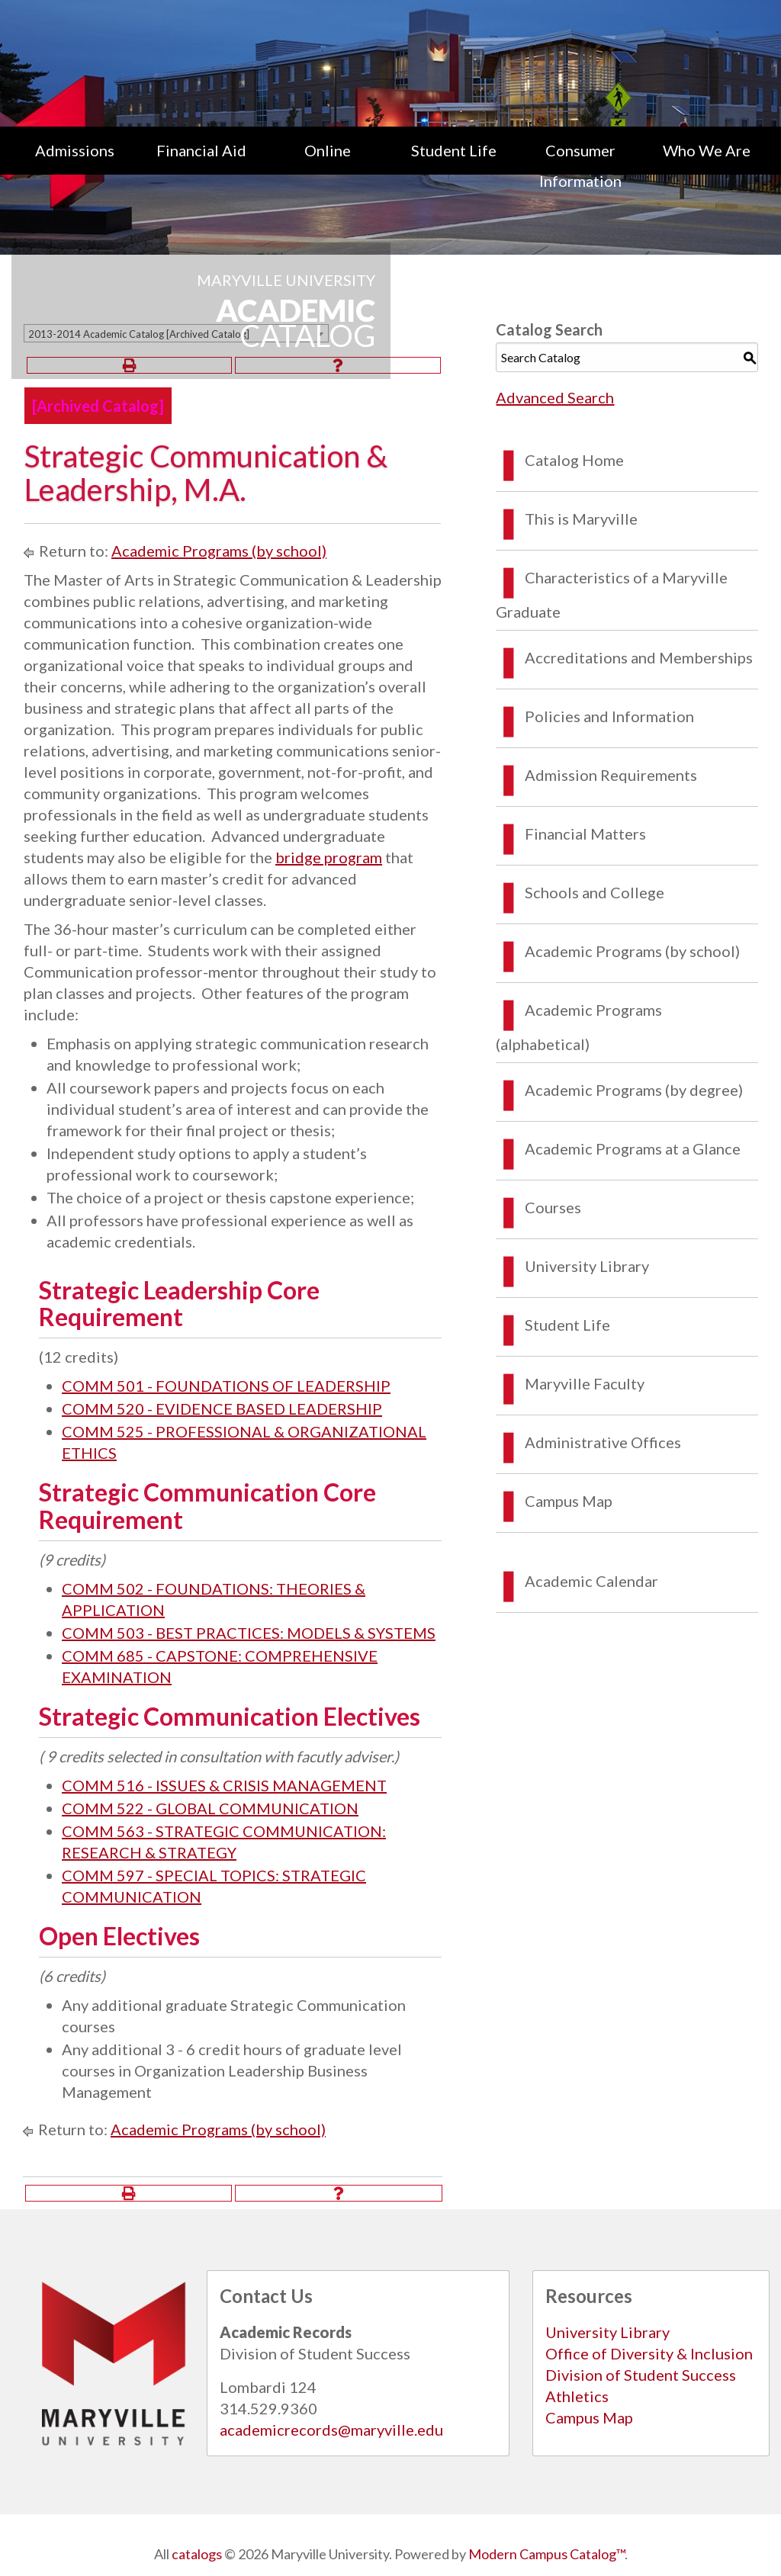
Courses (553, 1207)
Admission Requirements (611, 775)
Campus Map (568, 1501)
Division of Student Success (640, 2375)
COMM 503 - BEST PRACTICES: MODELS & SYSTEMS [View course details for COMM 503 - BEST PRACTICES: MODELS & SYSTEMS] (248, 1633)
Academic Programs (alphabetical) (579, 1027)
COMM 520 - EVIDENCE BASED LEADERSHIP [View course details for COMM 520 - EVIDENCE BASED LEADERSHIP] (222, 1408)
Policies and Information (609, 716)
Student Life (454, 150)
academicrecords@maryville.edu (331, 2429)
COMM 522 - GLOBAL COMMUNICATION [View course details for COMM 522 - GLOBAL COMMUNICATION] (210, 1808)
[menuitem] (74, 165)
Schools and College (594, 892)
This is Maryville (581, 518)
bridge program (328, 857)
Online (327, 150)
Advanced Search (555, 397)
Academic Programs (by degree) (634, 1090)
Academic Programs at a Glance (633, 1148)
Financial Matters (585, 833)
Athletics (577, 2396)
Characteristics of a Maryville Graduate (612, 594)
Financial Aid (201, 150)
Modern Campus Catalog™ (546, 2553)
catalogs (197, 2553)
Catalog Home (574, 460)
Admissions (74, 150)
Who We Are (706, 150)
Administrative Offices (603, 1442)
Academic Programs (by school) (218, 550)
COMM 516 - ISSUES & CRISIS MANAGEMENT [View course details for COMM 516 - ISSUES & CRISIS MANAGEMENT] (224, 1785)
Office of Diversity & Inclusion (649, 2353)
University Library (587, 1266)
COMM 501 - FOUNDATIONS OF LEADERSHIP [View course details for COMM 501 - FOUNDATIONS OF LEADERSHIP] (226, 1385)
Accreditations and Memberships (639, 657)
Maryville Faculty (584, 1383)
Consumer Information (580, 165)
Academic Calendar (591, 1581)
